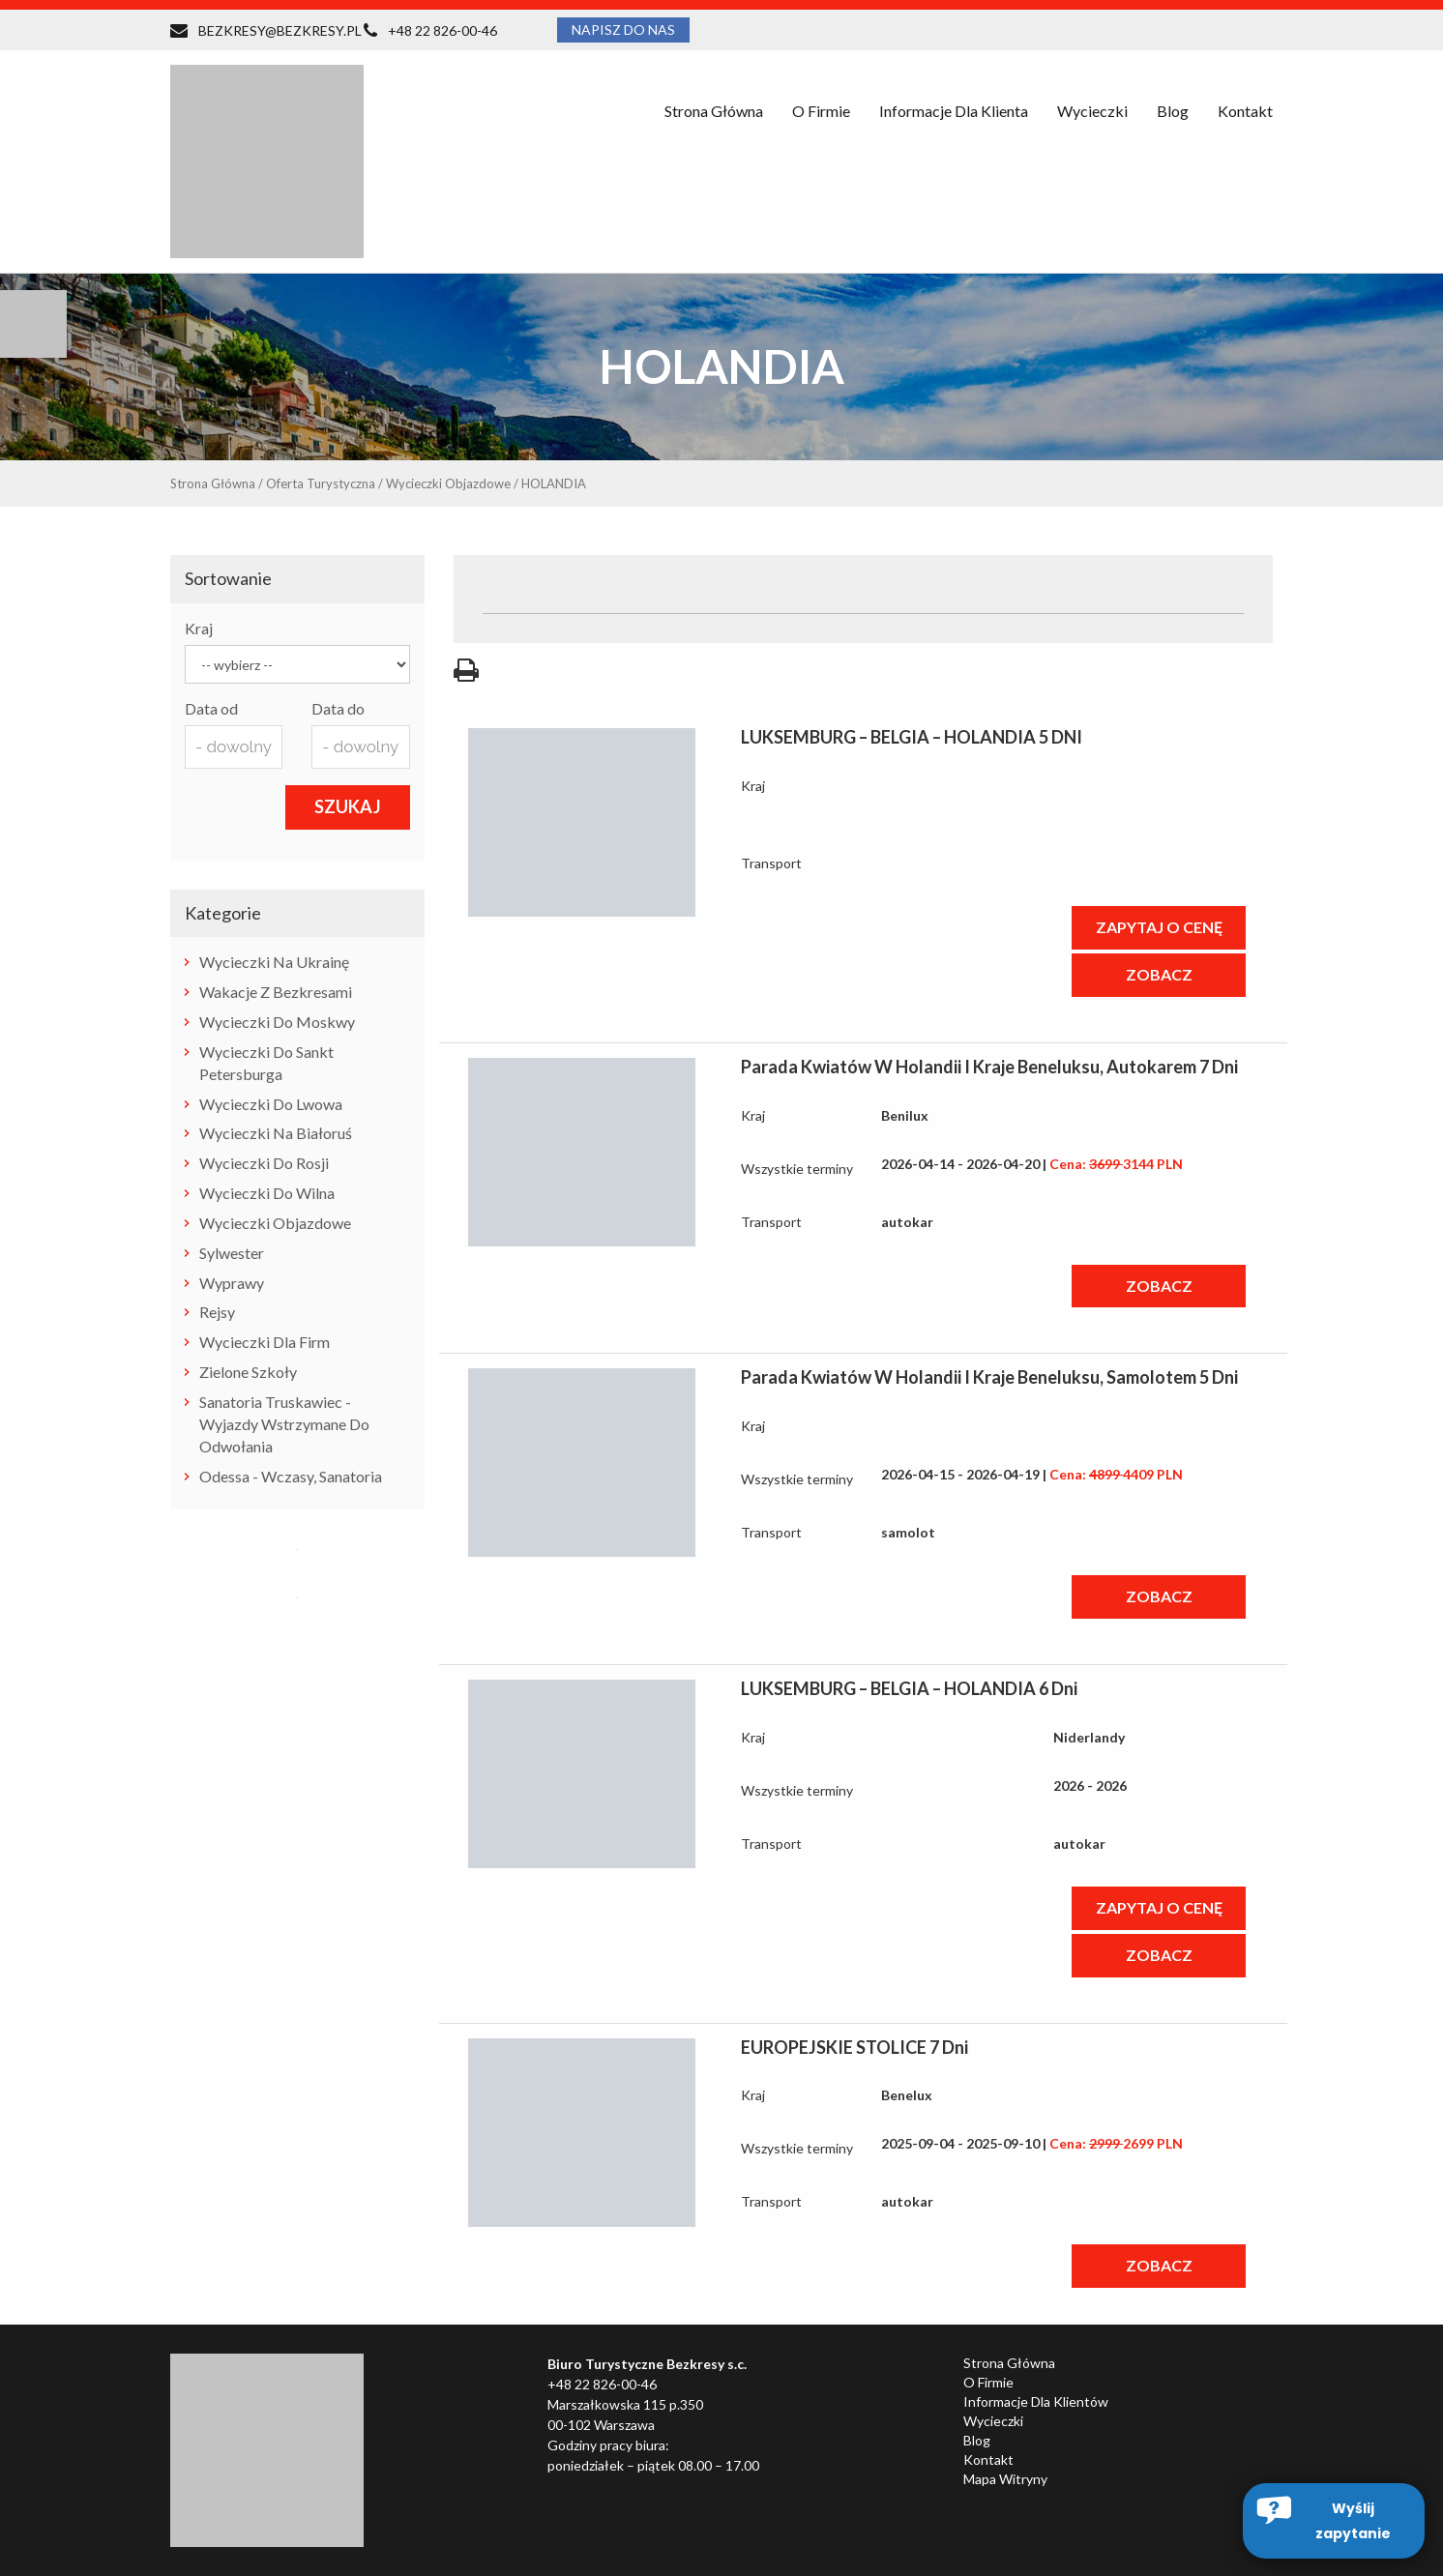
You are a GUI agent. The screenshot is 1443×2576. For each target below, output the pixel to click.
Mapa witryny (1005, 2479)
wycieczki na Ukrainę (274, 961)
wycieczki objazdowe (275, 1223)
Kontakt (1245, 111)
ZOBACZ (1159, 974)
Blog (1173, 111)
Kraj (199, 628)
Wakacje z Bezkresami (275, 991)
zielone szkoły (248, 1371)
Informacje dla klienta (953, 111)
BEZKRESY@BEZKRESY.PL (280, 30)
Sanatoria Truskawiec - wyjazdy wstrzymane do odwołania (284, 1423)
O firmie (821, 111)
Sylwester (231, 1253)
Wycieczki (1092, 111)
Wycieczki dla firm (264, 1341)
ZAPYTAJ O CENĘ (1159, 927)
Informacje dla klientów (1035, 2401)
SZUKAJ (347, 806)
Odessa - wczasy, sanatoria (290, 1476)
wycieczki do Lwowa (270, 1104)
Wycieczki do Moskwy (277, 1021)
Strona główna (713, 111)
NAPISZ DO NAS (623, 29)
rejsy (217, 1312)
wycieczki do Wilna (267, 1193)
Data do (338, 708)
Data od (211, 708)
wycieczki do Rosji (264, 1163)
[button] (1334, 2521)
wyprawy (231, 1282)
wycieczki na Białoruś (275, 1133)
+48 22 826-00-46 (442, 30)
